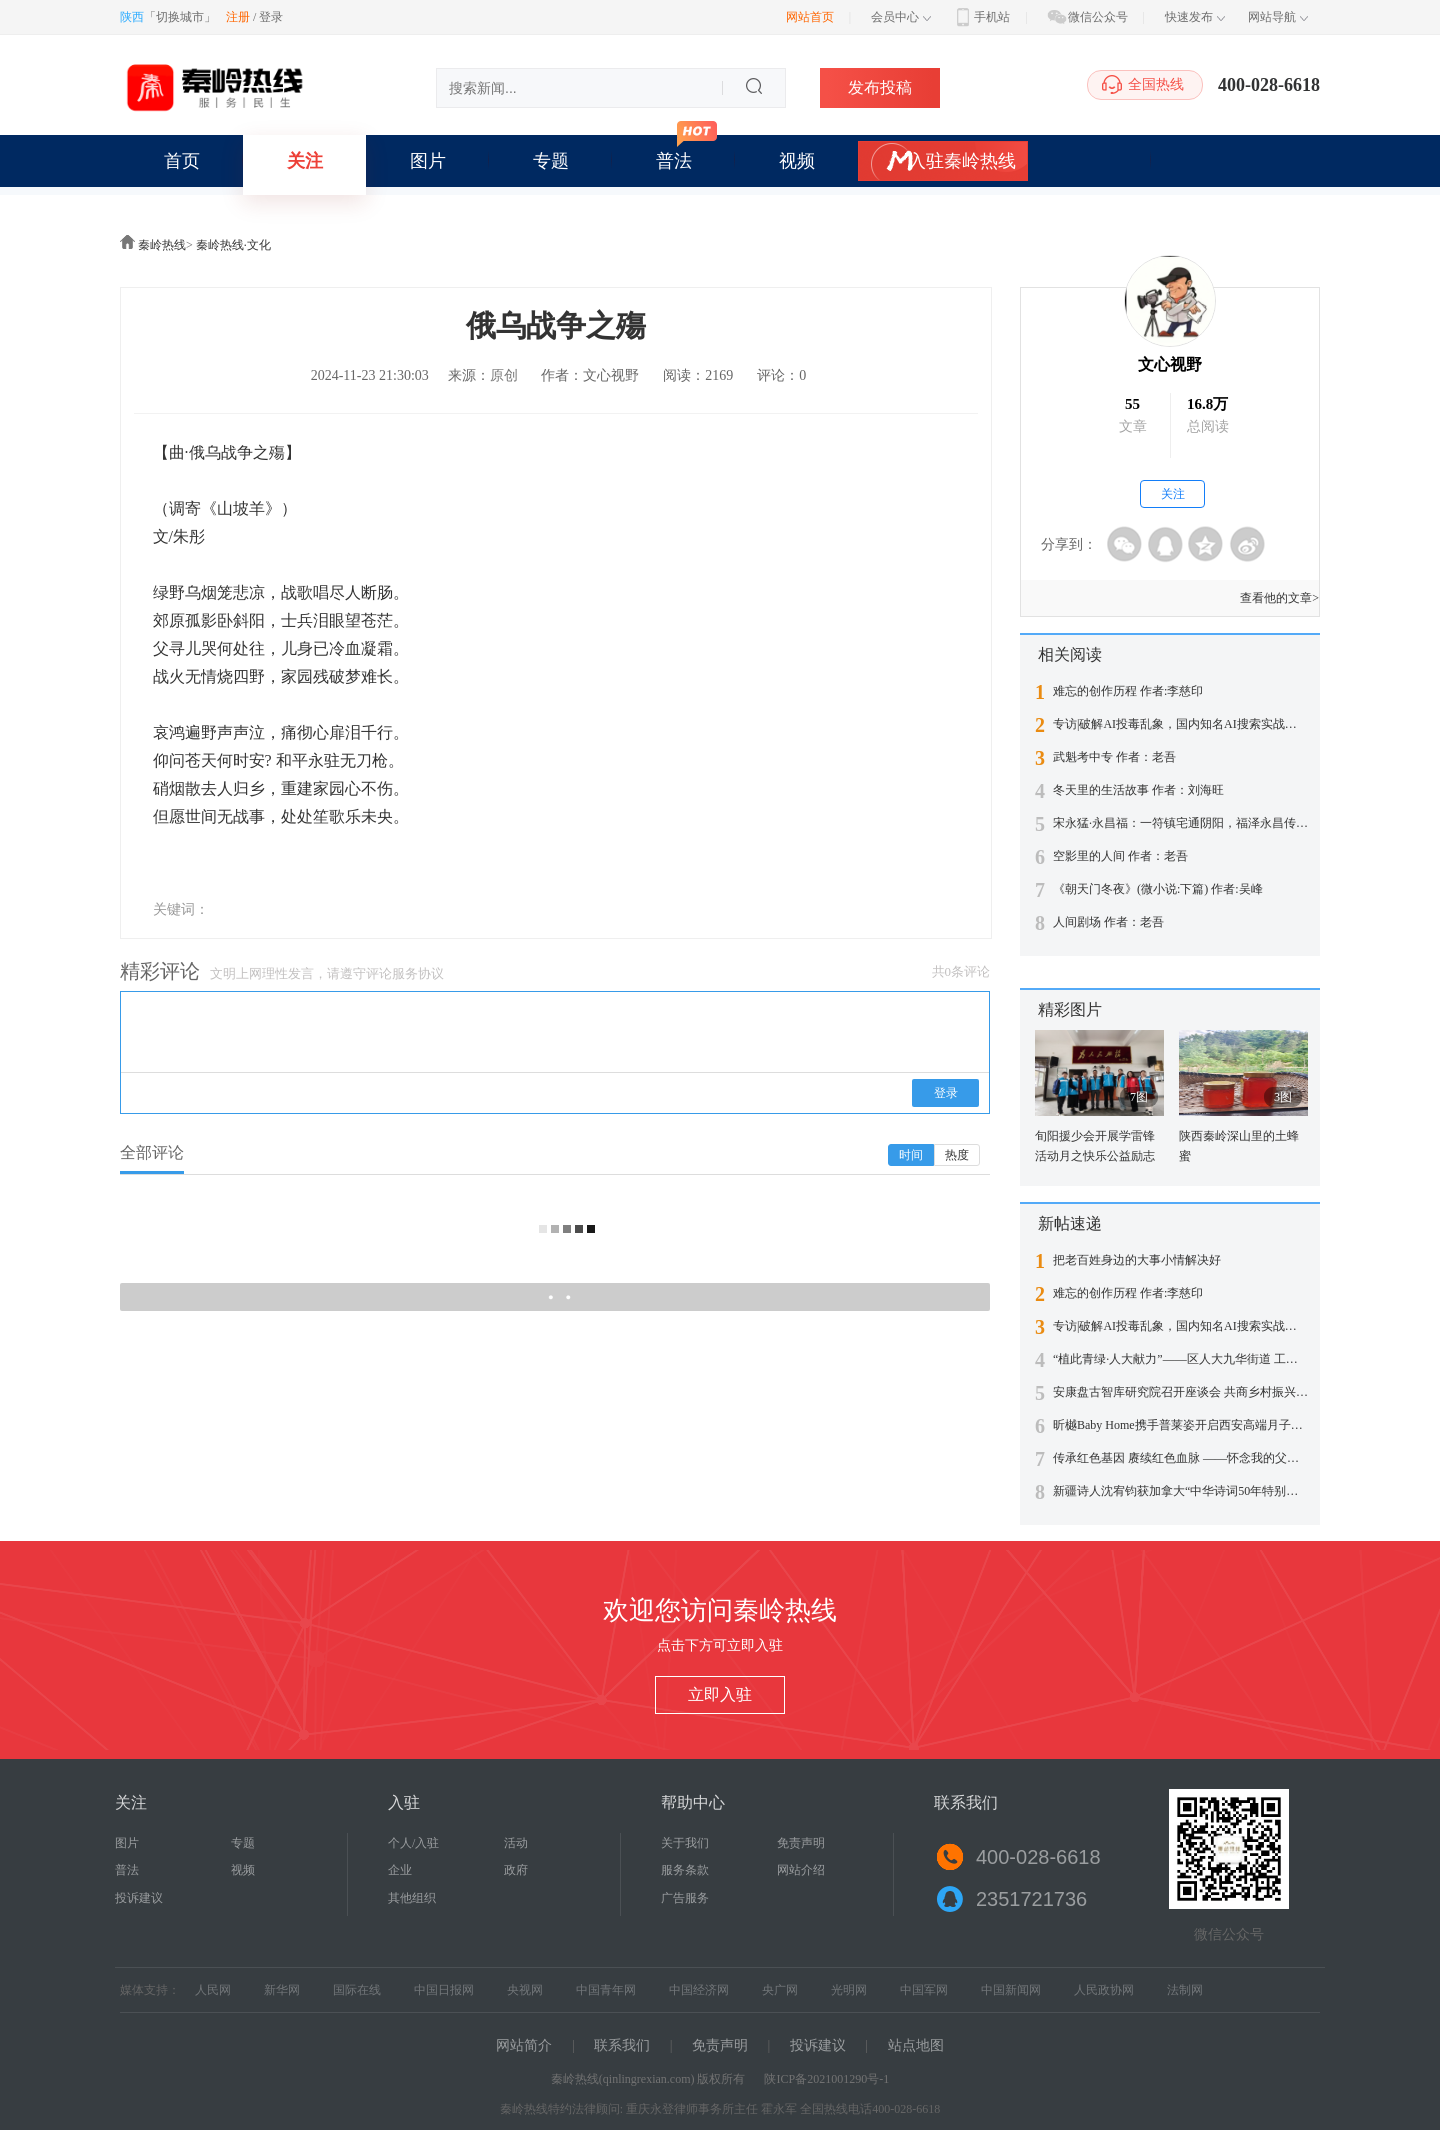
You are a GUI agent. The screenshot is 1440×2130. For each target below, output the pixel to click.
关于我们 (685, 1843)
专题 (551, 161)
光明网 (849, 1990)
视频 (797, 161)
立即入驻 (720, 1694)
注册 (238, 17)
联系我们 (622, 2045)
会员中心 (901, 17)
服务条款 (685, 1870)
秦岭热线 (162, 245)
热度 (957, 1155)
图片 (428, 161)
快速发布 (1195, 17)
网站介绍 (801, 1870)
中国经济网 (699, 1990)
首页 (182, 161)
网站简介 (524, 2045)
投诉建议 (139, 1898)
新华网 (282, 1990)
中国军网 (924, 1990)
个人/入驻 (413, 1843)
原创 (504, 375)
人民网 (213, 1990)
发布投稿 (880, 87)
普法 (674, 161)
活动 (516, 1843)
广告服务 (685, 1898)
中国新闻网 (1011, 1990)
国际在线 (357, 1990)
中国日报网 (444, 1990)
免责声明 (801, 1843)
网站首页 (810, 17)
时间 (911, 1155)
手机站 (981, 17)
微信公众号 (1087, 17)
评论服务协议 (405, 973)
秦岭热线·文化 (233, 245)
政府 (516, 1870)
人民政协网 (1104, 1990)
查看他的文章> (1279, 598)
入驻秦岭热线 (962, 161)
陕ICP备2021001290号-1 (826, 2079)
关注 (305, 161)
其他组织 (412, 1898)
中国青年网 (606, 1990)
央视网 (525, 1990)
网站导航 (1278, 17)
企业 (400, 1870)
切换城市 (180, 17)
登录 (271, 17)
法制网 (1185, 1990)
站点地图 (916, 2045)
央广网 (780, 1990)
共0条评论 (961, 971)
